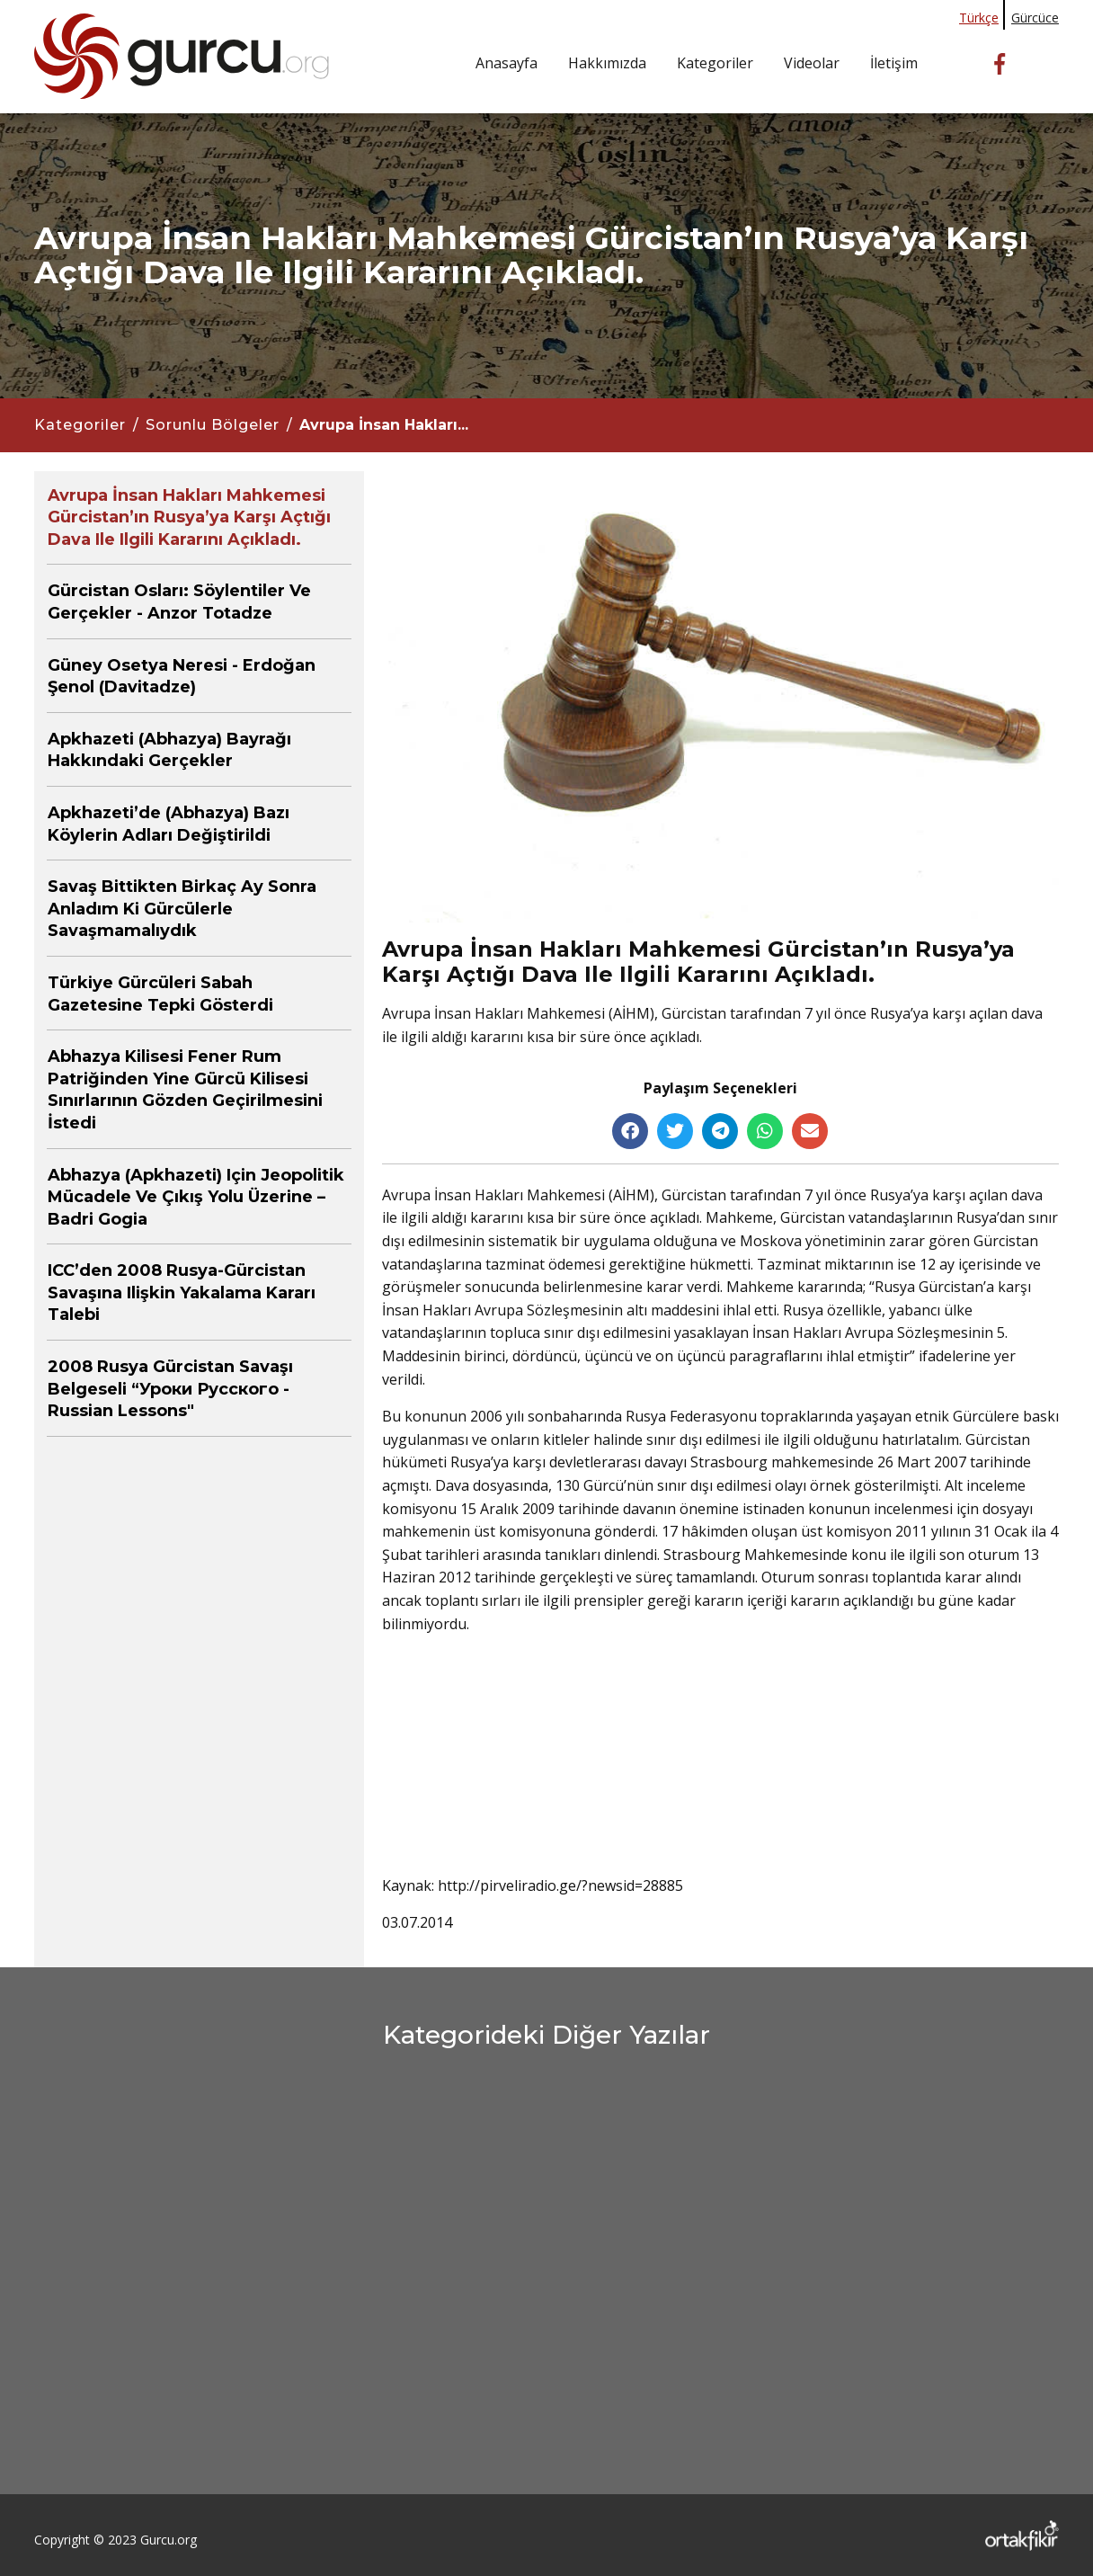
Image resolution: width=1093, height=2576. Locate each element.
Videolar (812, 63)
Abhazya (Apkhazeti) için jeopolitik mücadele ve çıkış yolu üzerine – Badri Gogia (196, 1197)
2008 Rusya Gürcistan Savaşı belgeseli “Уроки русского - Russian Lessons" (170, 1389)
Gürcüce (1035, 17)
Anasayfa (506, 63)
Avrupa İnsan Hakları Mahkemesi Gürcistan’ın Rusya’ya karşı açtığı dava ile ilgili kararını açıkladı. (189, 517)
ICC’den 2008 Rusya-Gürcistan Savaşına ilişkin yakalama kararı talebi (181, 1292)
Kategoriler (715, 63)
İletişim (894, 63)
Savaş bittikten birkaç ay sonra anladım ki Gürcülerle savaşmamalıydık (182, 908)
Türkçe (979, 17)
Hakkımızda (607, 63)
